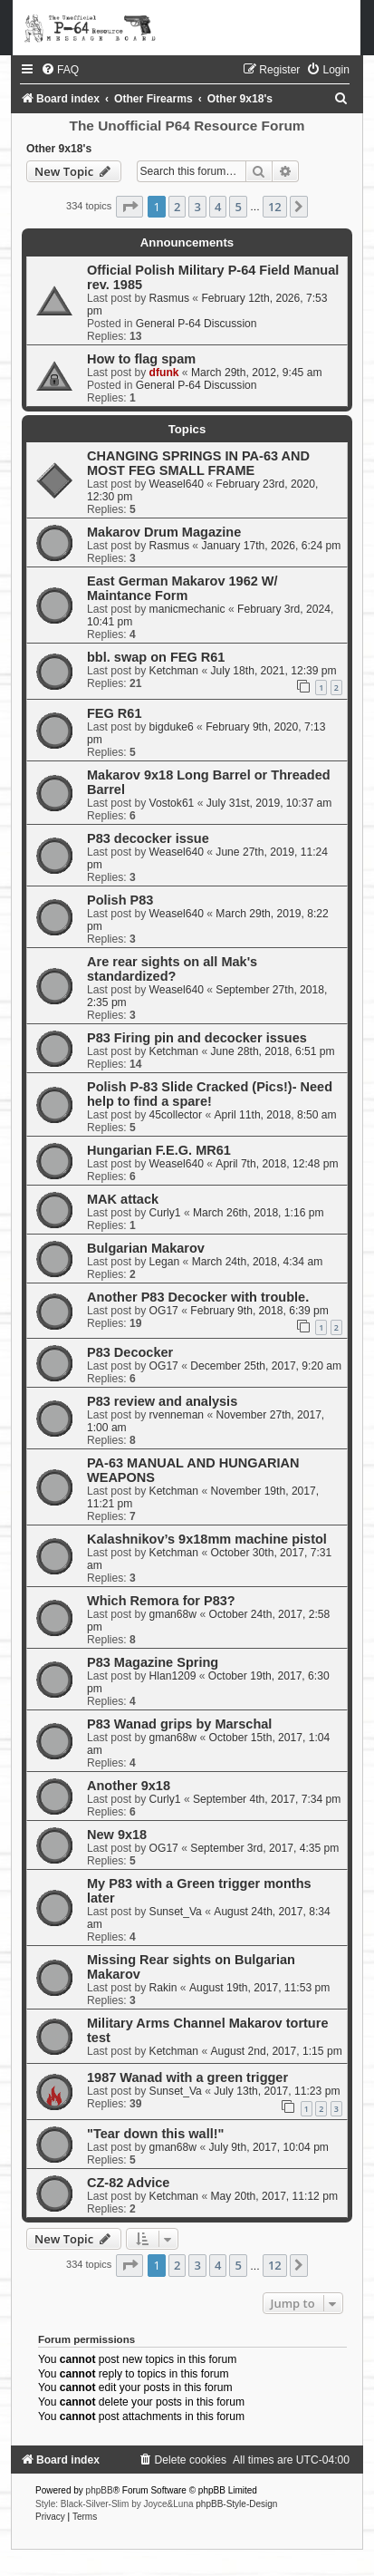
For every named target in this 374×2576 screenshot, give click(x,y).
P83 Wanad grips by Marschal (179, 1724)
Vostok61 (172, 803)
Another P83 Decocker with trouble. (198, 1297)
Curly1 (165, 1212)
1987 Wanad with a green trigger (187, 2077)
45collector (176, 1115)
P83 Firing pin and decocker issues (197, 1038)
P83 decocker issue (148, 838)
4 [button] (218, 207)
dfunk (164, 372)
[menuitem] (60, 69)
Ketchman (173, 670)
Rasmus (169, 298)
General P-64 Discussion (196, 323)
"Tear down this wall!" (155, 2133)
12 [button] (275, 207)
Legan (164, 1261)
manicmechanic (187, 609)
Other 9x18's (58, 148)
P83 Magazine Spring (152, 1662)
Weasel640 (176, 484)
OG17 (163, 1310)
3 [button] (197, 207)
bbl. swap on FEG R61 (156, 657)
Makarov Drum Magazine (164, 532)
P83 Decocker (130, 1352)
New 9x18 (117, 1834)
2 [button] (177, 207)
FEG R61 (114, 713)
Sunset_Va (175, 1911)
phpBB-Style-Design (236, 2504)
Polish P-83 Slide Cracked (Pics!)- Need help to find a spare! (209, 1094)
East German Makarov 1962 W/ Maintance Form (182, 588)
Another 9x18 (128, 1785)
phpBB (99, 2490)
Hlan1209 (173, 1676)
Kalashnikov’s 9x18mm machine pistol (207, 1539)
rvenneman (177, 1415)
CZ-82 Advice (128, 2182)
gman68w (173, 1614)
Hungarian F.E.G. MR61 (159, 1150)
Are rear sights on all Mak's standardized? (172, 968)
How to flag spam (141, 359)
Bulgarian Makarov (146, 1248)
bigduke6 (171, 727)
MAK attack (122, 1199)
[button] (129, 207)
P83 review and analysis (162, 1401)
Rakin (163, 1987)
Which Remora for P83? (161, 1600)
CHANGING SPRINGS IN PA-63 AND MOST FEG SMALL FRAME (198, 463)
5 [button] (238, 207)
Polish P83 (120, 900)
